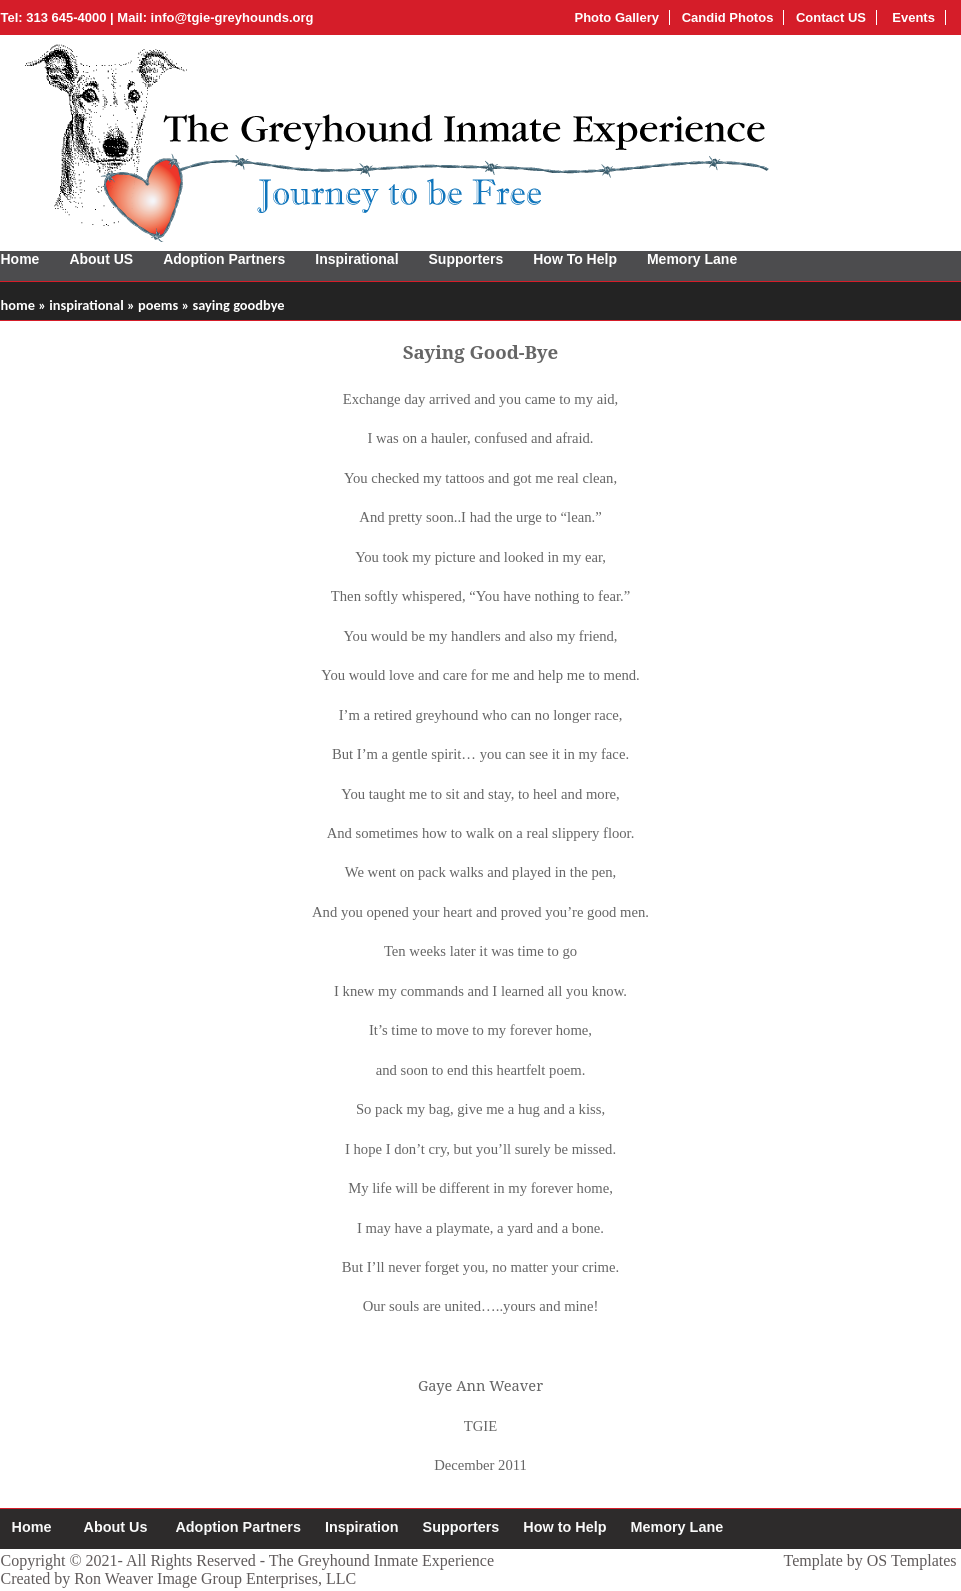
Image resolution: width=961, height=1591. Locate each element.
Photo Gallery (616, 17)
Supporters (466, 259)
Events (912, 17)
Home (20, 259)
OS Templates (912, 1560)
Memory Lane (692, 259)
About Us (115, 1527)
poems (158, 305)
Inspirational (356, 259)
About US (101, 259)
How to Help (564, 1527)
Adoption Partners (224, 259)
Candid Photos (728, 17)
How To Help (575, 259)
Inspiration (362, 1527)
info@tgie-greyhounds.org (232, 17)
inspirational (86, 305)
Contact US (831, 17)
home (18, 305)
